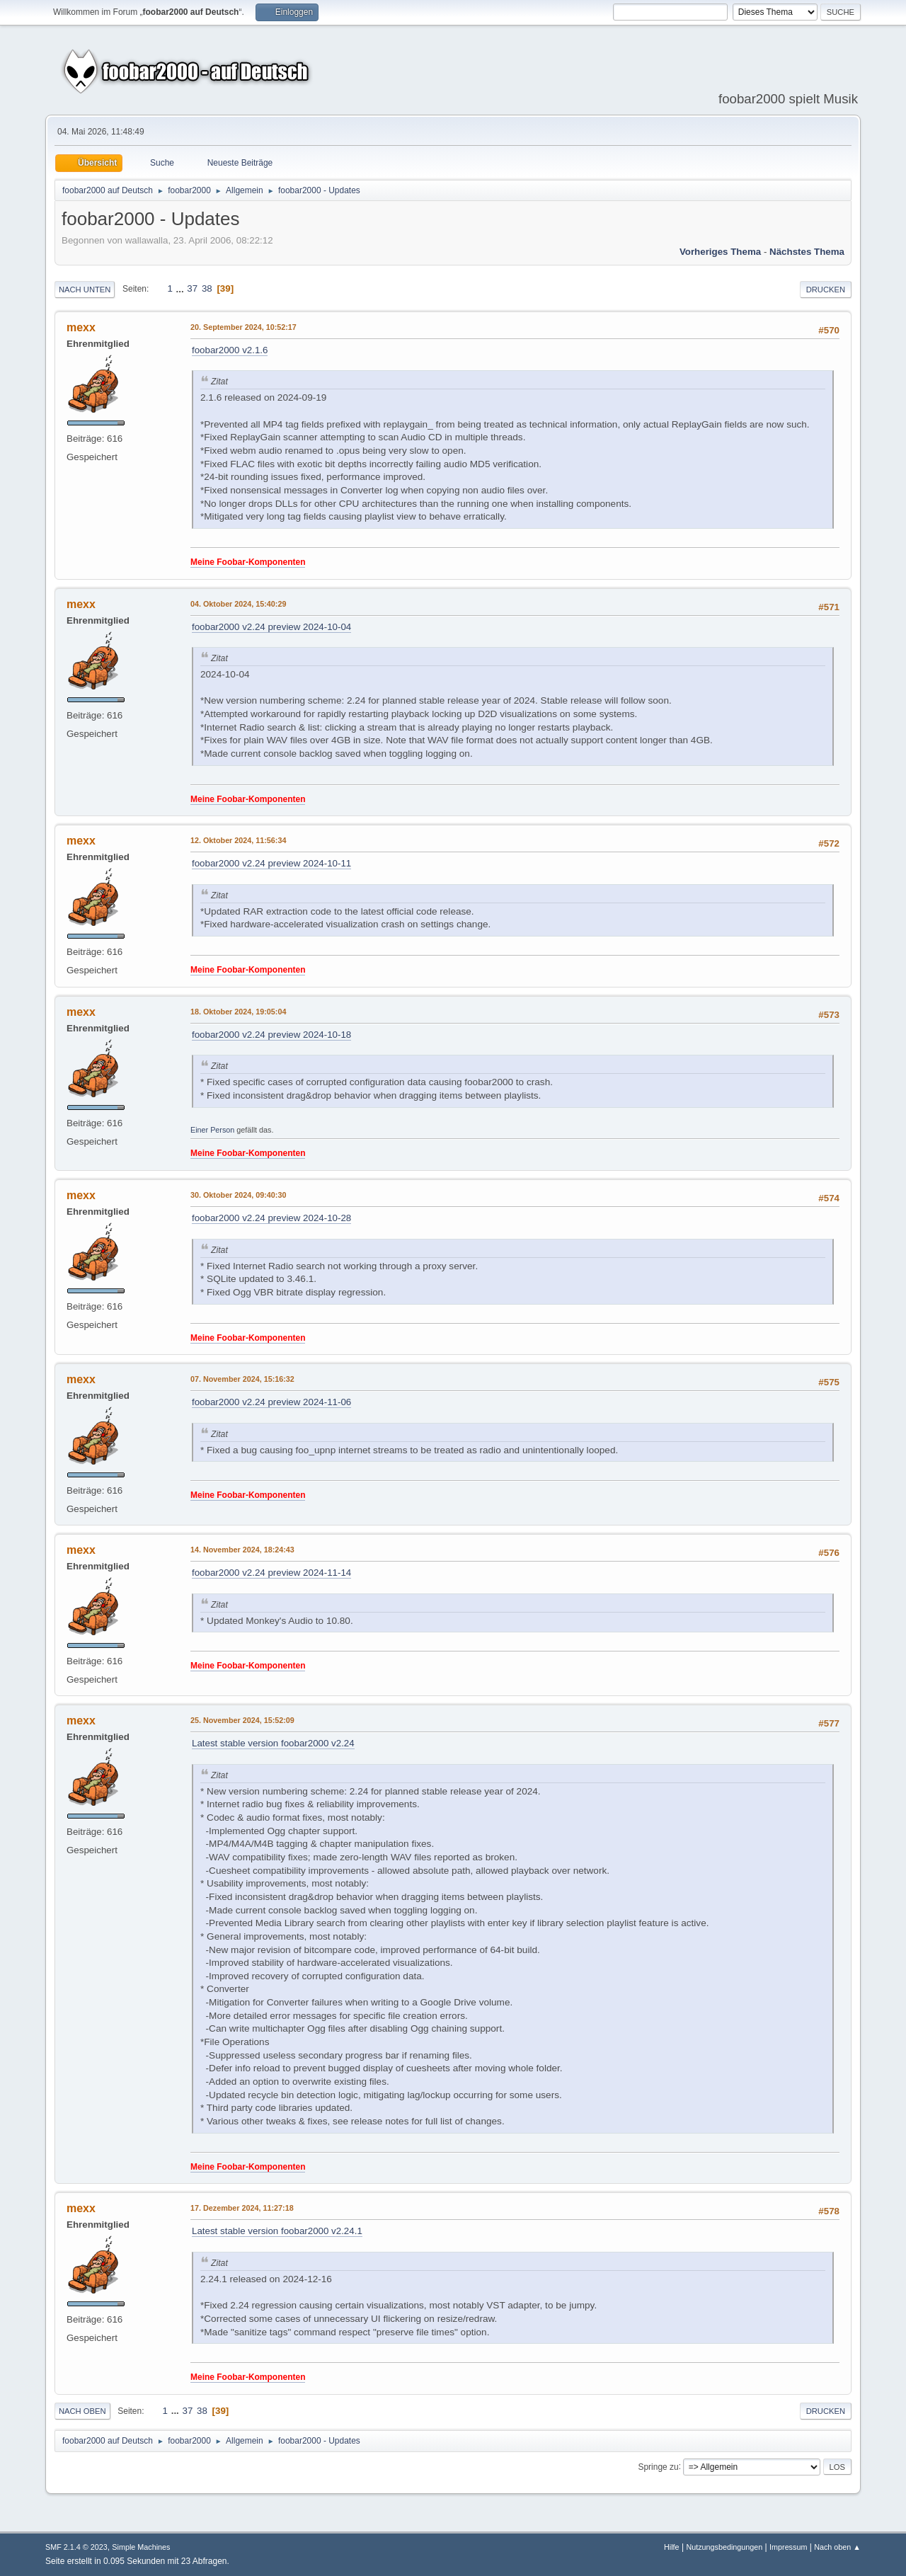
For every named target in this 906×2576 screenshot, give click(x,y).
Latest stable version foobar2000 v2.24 (273, 1743)
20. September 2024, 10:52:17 (243, 327)
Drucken (825, 289)
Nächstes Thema (806, 251)
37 (192, 288)
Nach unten (84, 289)
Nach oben (82, 2411)
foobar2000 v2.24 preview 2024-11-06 (271, 1402)
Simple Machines (141, 2547)
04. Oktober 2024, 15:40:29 (238, 604)
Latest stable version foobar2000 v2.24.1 (277, 2231)
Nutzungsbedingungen (724, 2547)
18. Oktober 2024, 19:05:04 (238, 1011)
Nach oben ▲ (837, 2547)
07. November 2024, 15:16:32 (242, 1379)
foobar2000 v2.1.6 (230, 350)
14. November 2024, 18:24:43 (242, 1549)
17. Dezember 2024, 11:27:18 (242, 2208)
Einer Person (212, 1130)
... (181, 288)
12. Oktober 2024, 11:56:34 (238, 840)
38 (207, 288)
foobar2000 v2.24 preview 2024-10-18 (271, 1034)
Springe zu (658, 2466)
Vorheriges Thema (720, 251)
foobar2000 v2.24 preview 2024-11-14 (271, 1572)
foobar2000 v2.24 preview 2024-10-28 (271, 1218)
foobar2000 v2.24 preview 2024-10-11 (271, 863)
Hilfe (672, 2547)
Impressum (788, 2547)
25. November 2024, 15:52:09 (242, 1720)
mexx (81, 327)
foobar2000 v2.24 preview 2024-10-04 (271, 627)
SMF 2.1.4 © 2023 (76, 2547)
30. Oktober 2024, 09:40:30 (238, 1195)
